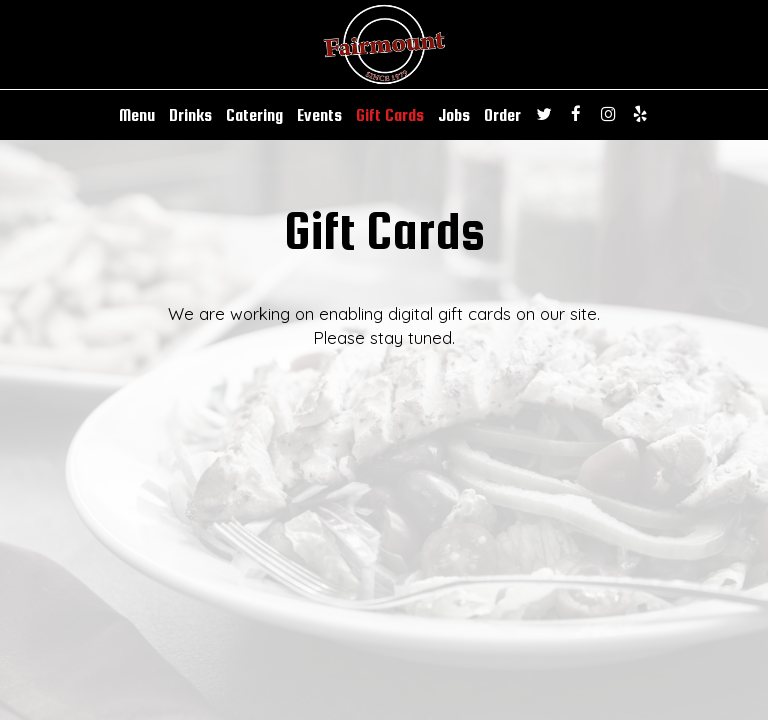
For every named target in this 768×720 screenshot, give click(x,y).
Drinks (190, 115)
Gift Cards (390, 115)
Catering (254, 115)
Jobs (454, 115)
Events (319, 115)
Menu (137, 115)
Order (502, 115)
